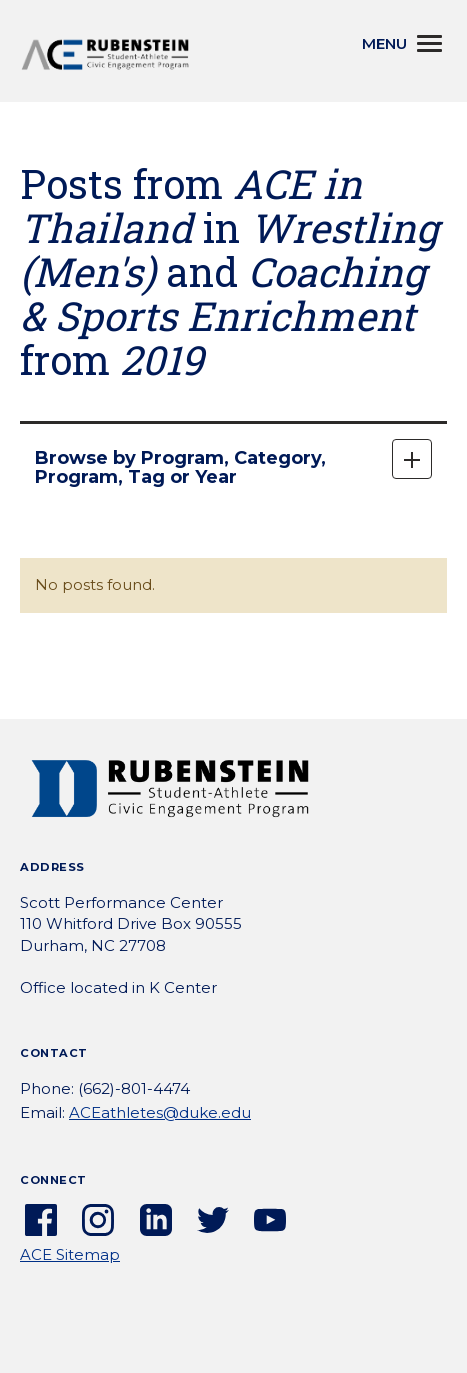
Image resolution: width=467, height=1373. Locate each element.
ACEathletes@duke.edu (160, 1112)
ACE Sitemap (70, 1254)
